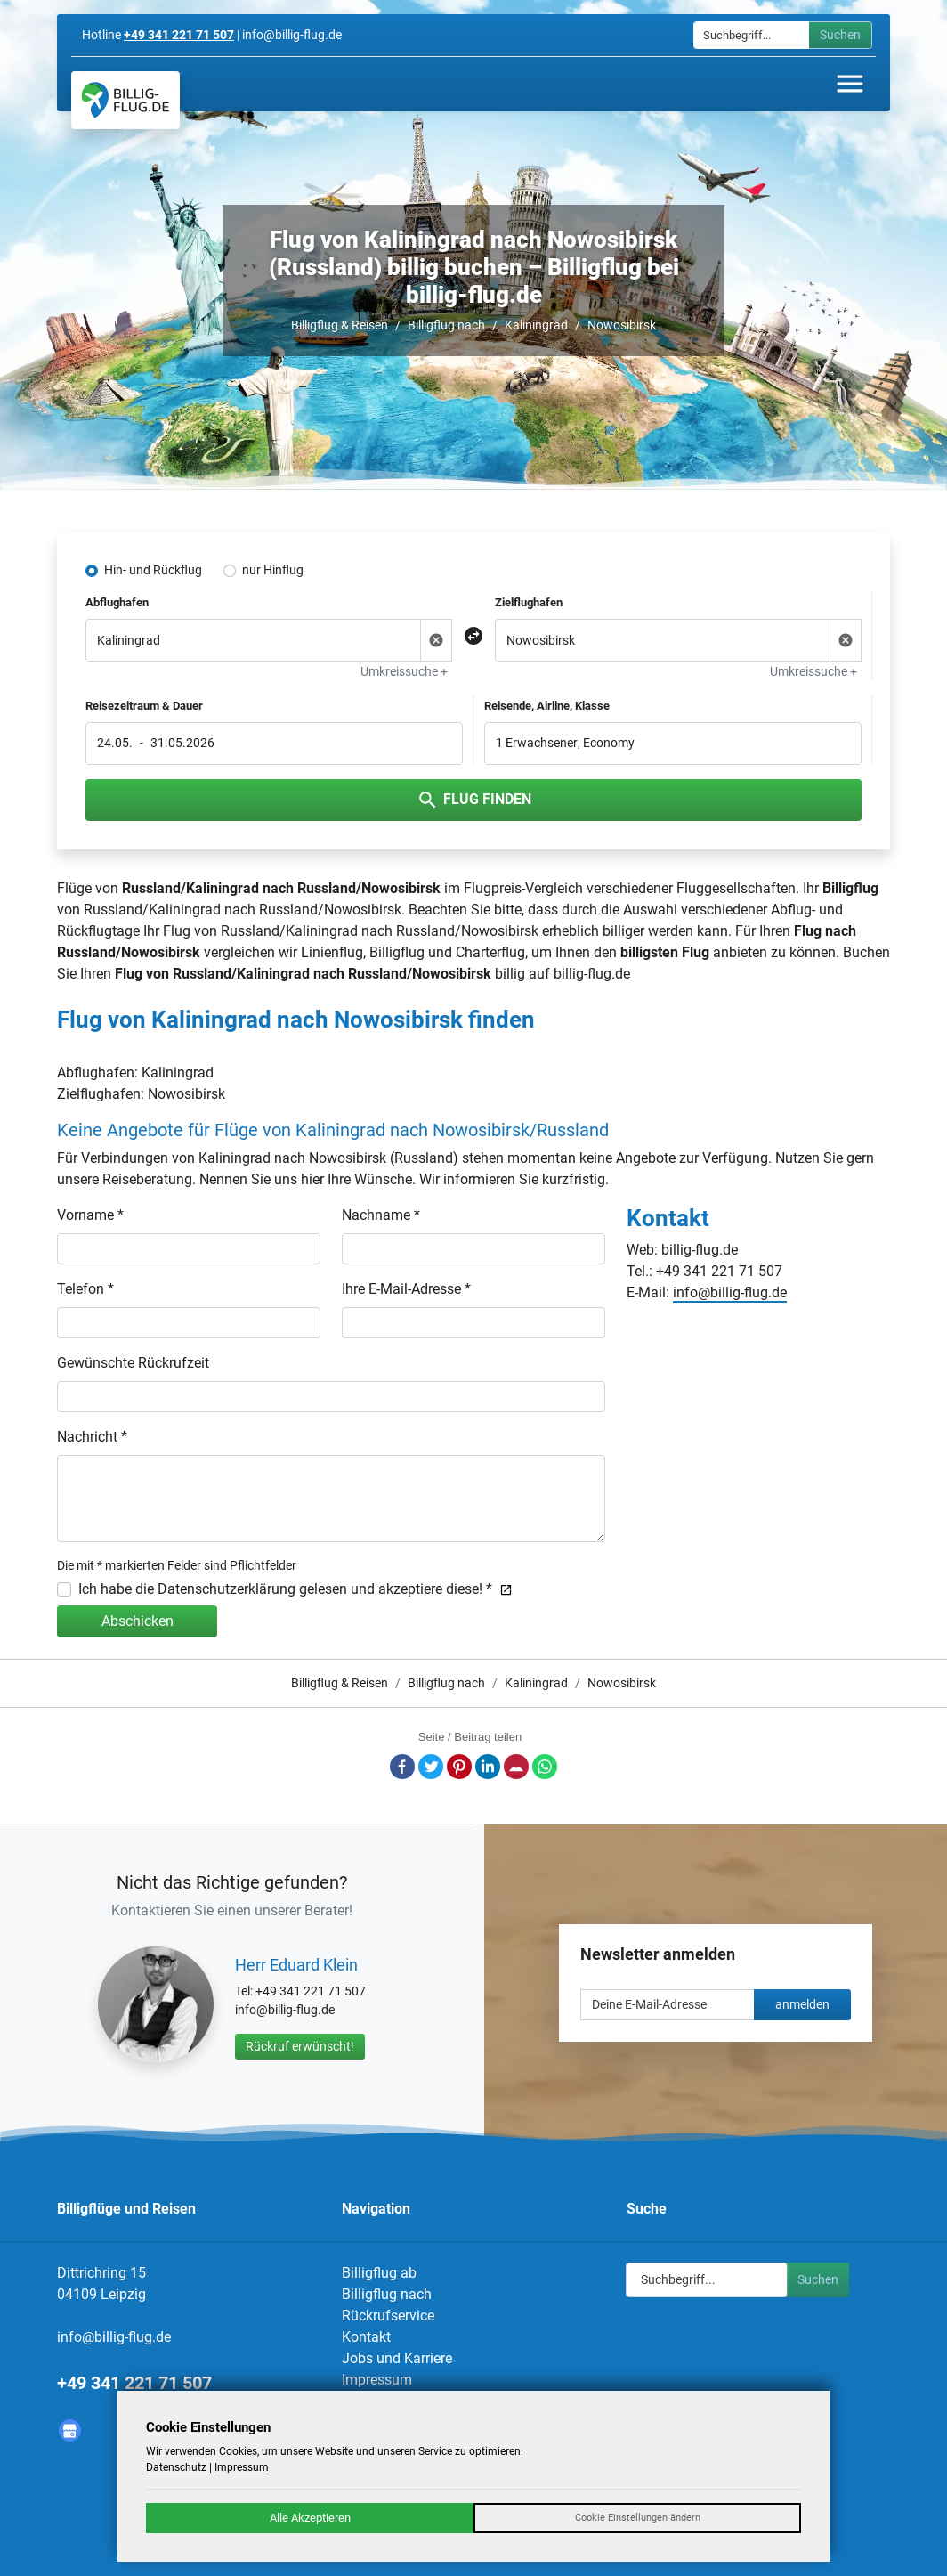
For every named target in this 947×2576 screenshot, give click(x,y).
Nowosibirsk (621, 325)
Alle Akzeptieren (310, 2517)
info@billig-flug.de (730, 1292)
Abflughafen (117, 602)
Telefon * (85, 1288)
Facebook (402, 1766)
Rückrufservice (388, 2315)
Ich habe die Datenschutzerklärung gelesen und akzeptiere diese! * (295, 1589)
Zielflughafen (529, 602)
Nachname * (381, 1215)
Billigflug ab (379, 2272)
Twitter (430, 1766)
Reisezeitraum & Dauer (144, 705)
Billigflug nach (446, 325)
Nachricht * (92, 1436)
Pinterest (459, 1766)
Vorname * (90, 1215)
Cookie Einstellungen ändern (637, 2517)
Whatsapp (544, 1766)
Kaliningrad (536, 325)
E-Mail (516, 1766)
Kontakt (366, 2336)
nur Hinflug (273, 570)
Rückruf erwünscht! (300, 2046)
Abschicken (137, 1621)
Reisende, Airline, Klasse (547, 705)
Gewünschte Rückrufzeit (133, 1362)
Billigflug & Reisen (339, 325)
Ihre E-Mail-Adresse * (406, 1288)
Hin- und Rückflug (153, 570)
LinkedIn (487, 1766)
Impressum (377, 2379)
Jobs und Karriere (397, 2358)
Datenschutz (176, 2467)
